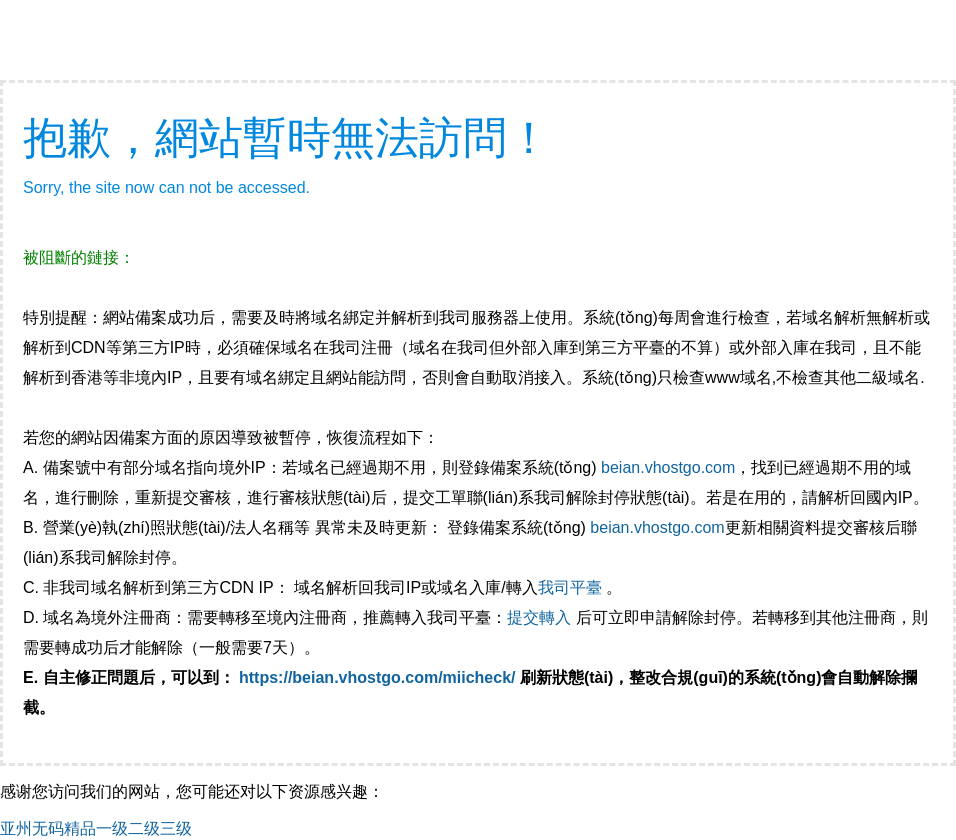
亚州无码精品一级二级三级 (96, 828)
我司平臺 (572, 587)
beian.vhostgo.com (668, 467)
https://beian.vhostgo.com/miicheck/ (377, 677)
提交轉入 (539, 617)
